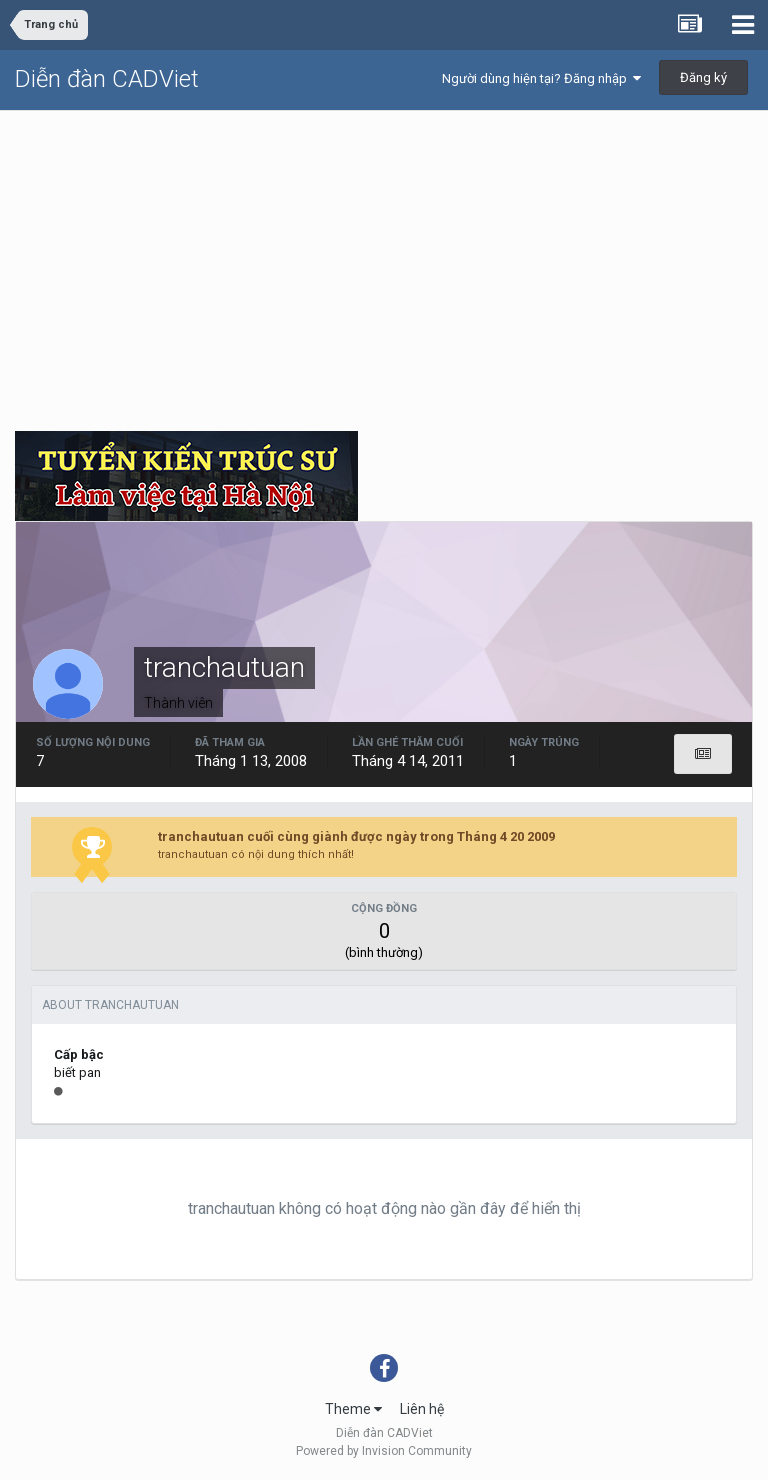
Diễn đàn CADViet (107, 79)
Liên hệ (422, 1409)
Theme (353, 1409)
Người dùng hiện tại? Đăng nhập (541, 78)
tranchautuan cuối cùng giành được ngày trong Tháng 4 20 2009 (356, 836)
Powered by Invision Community (384, 1451)
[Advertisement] (384, 261)
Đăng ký (703, 77)
